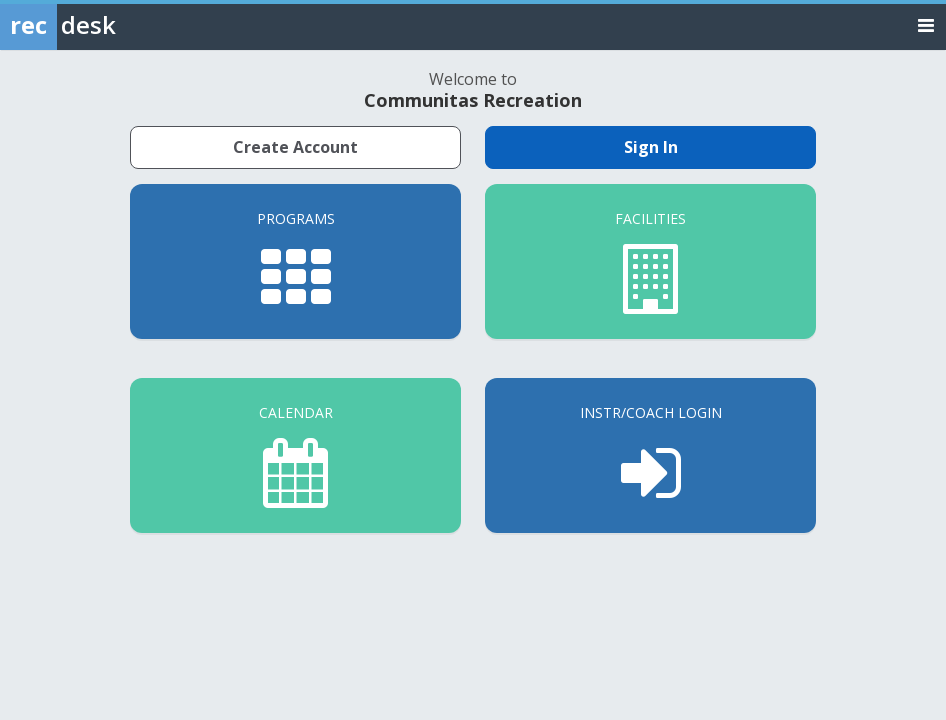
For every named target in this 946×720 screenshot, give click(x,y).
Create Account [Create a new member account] (295, 147)
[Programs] (295, 261)
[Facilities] (650, 261)
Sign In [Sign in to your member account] (651, 147)
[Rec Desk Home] (110, 25)
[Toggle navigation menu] (926, 24)
